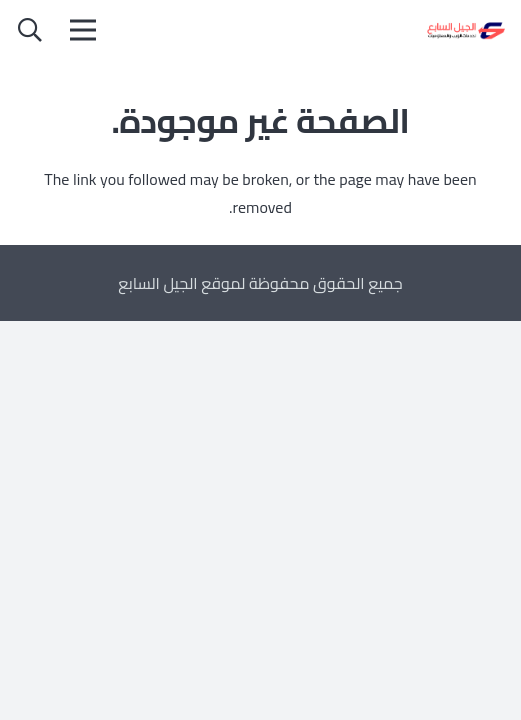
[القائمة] (83, 30)
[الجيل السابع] (464, 30)
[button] (30, 30)
